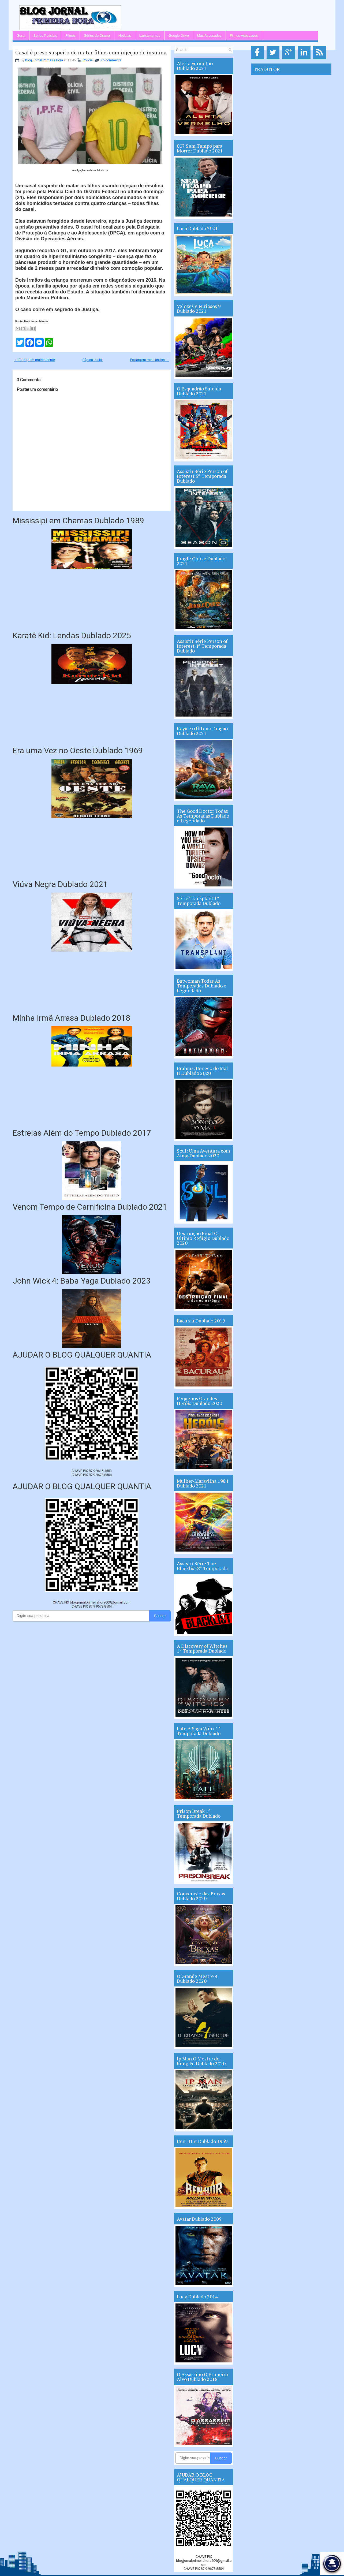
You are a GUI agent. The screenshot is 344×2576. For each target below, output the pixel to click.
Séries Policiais (45, 35)
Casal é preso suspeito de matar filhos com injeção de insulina (91, 52)
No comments (111, 60)
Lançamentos (149, 35)
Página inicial (93, 360)
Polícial (88, 60)
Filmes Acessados (244, 35)
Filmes (70, 35)
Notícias (124, 35)
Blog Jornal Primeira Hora (44, 60)
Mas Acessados (209, 35)
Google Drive (179, 35)
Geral (21, 35)
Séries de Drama (97, 35)
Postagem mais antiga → (149, 360)
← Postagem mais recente (34, 360)
